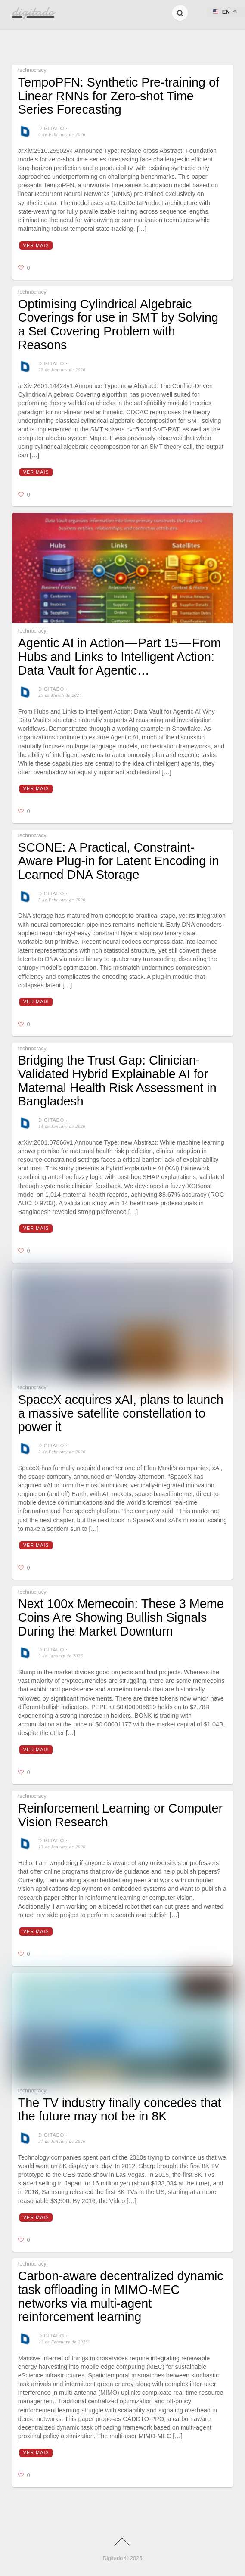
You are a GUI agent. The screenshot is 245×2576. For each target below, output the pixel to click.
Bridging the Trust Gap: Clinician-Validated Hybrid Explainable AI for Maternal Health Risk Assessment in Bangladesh (117, 1080)
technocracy (32, 70)
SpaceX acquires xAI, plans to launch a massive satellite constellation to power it (120, 1413)
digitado (51, 128)
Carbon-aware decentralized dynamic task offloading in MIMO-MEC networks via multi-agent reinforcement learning (120, 2296)
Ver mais (36, 245)
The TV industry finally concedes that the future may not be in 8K (119, 2109)
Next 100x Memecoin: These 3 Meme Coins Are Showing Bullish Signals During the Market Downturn (121, 1617)
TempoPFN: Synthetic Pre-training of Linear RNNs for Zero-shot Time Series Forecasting (118, 95)
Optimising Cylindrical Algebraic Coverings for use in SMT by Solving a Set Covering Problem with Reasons (118, 324)
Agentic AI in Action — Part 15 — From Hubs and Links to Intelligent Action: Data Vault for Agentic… (119, 656)
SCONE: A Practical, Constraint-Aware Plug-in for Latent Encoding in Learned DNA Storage (118, 861)
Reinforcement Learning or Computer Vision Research (120, 1815)
